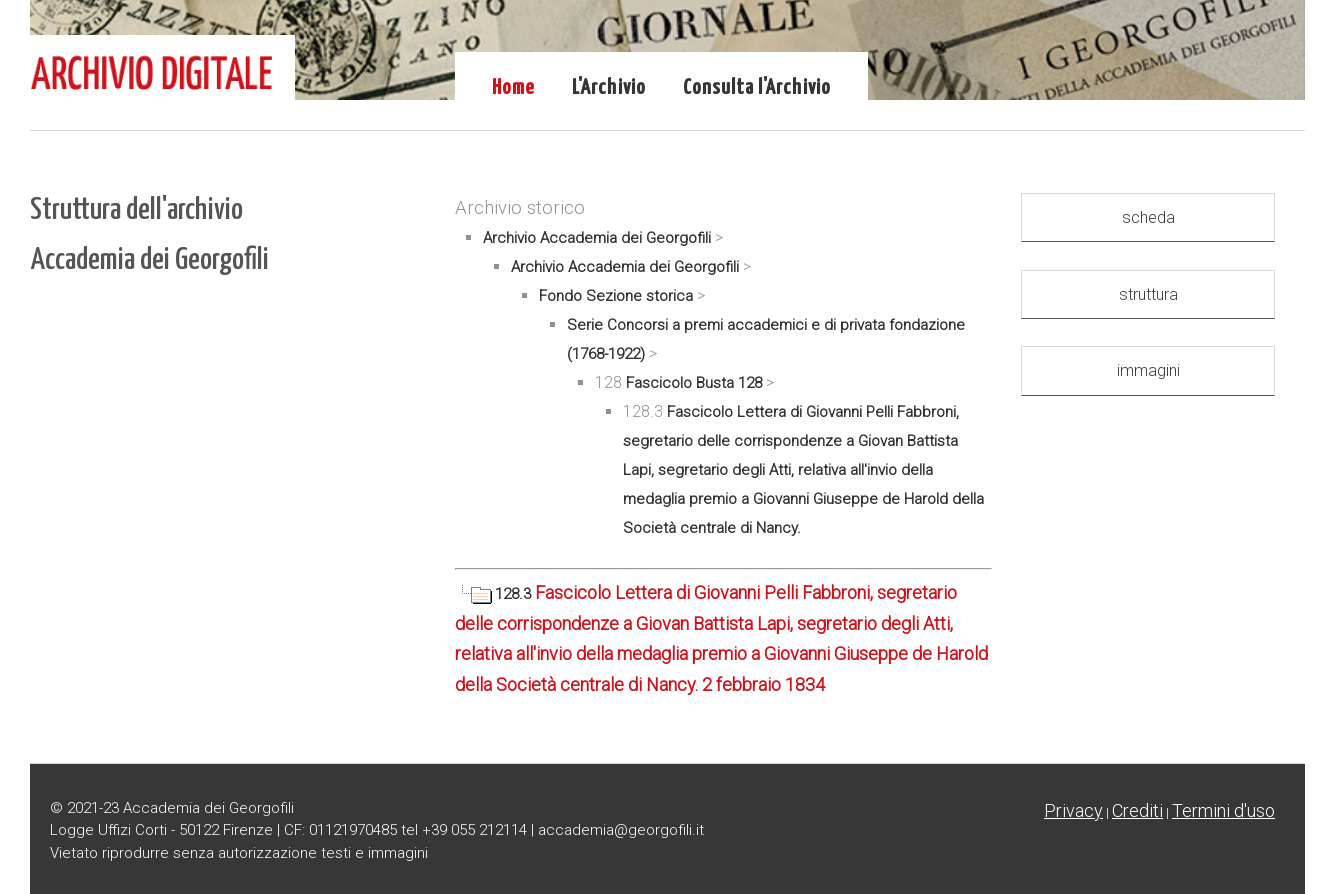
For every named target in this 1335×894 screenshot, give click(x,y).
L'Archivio (609, 88)
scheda (1148, 217)
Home (513, 88)
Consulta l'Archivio (757, 88)
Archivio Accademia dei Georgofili (597, 238)
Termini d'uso (1223, 810)
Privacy (1073, 810)
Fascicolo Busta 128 (694, 383)
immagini (1148, 370)
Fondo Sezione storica (616, 296)
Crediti (1137, 810)
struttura (1148, 294)
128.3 (495, 594)
